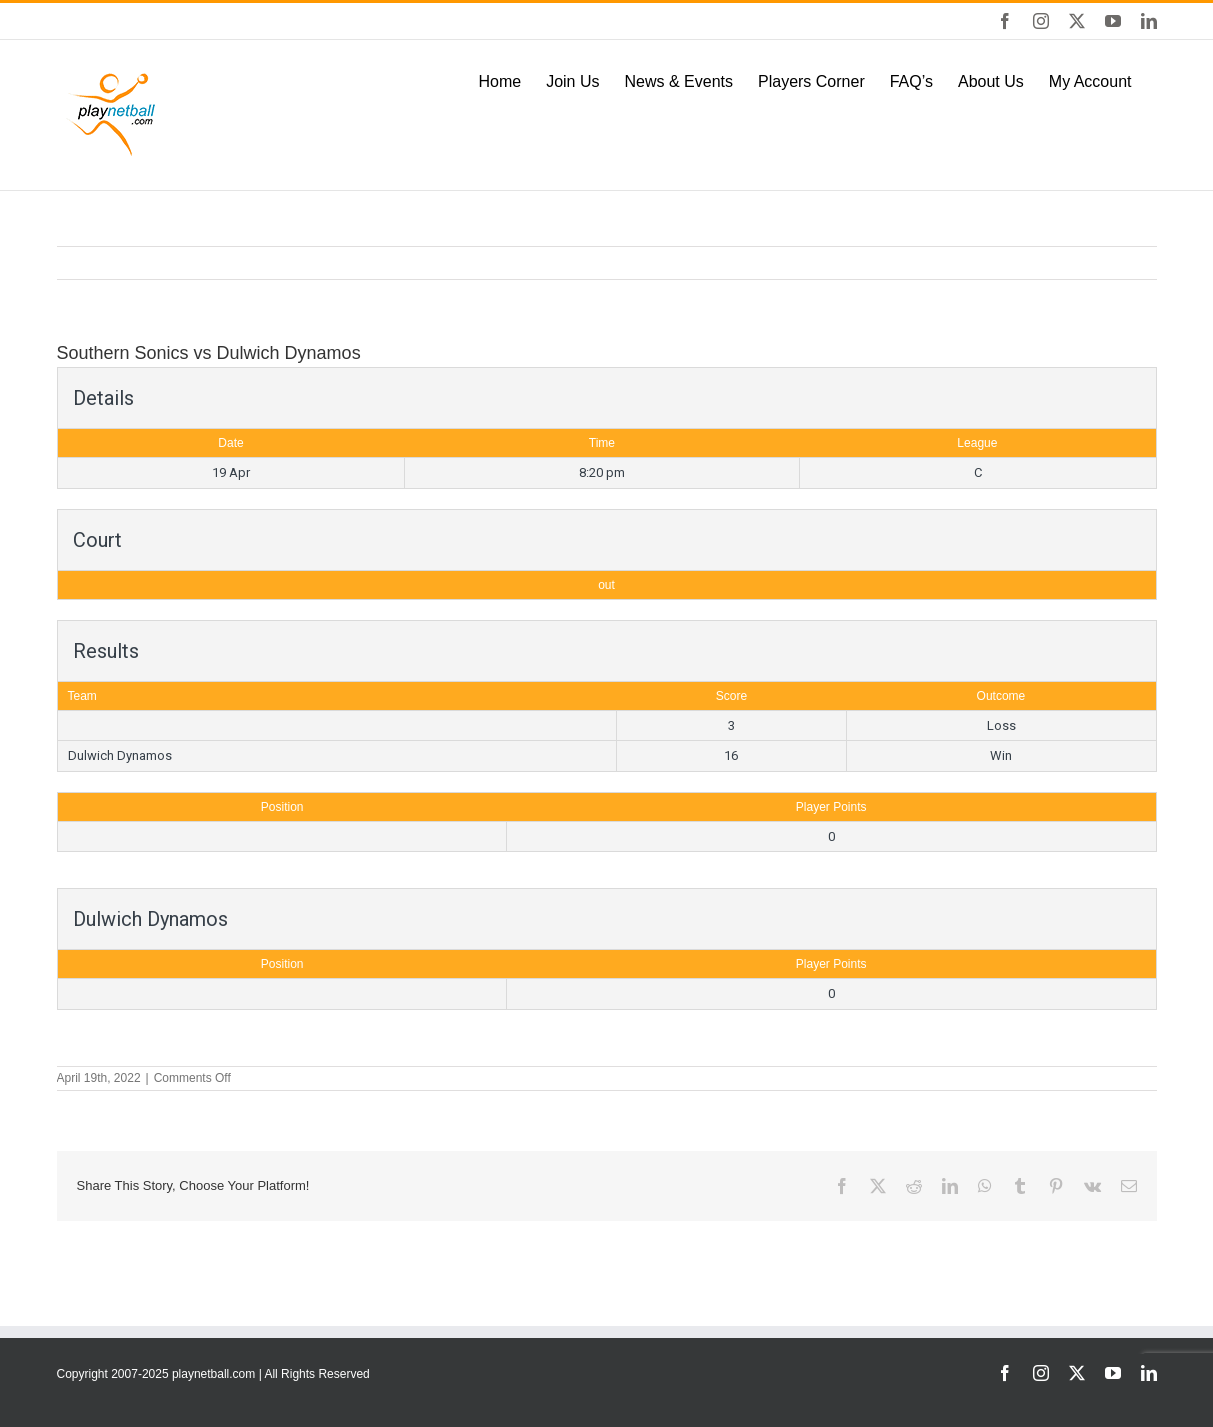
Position (282, 807)
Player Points (831, 807)
